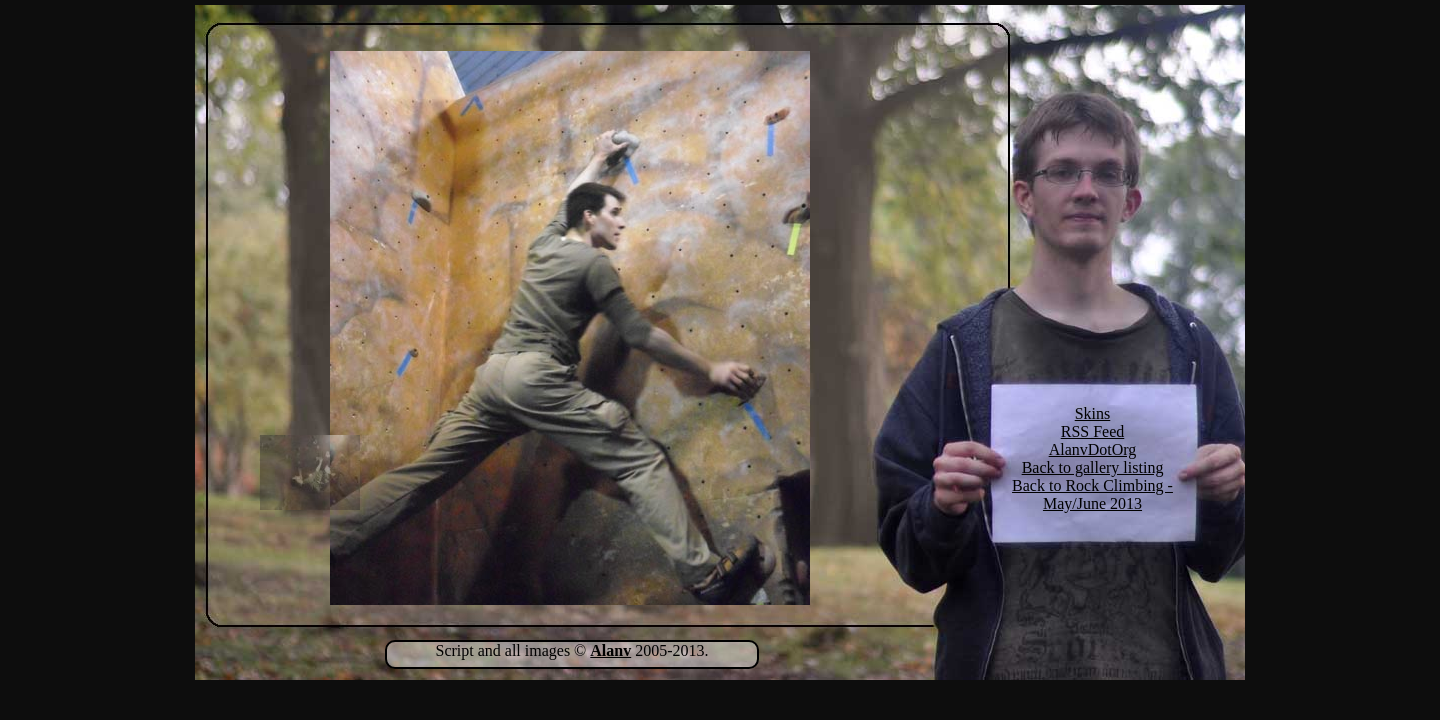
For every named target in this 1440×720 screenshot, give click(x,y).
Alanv (610, 650)
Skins (1093, 413)
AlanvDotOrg (1093, 449)
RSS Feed (1093, 431)
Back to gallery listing (1093, 467)
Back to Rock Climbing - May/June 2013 (1092, 494)
